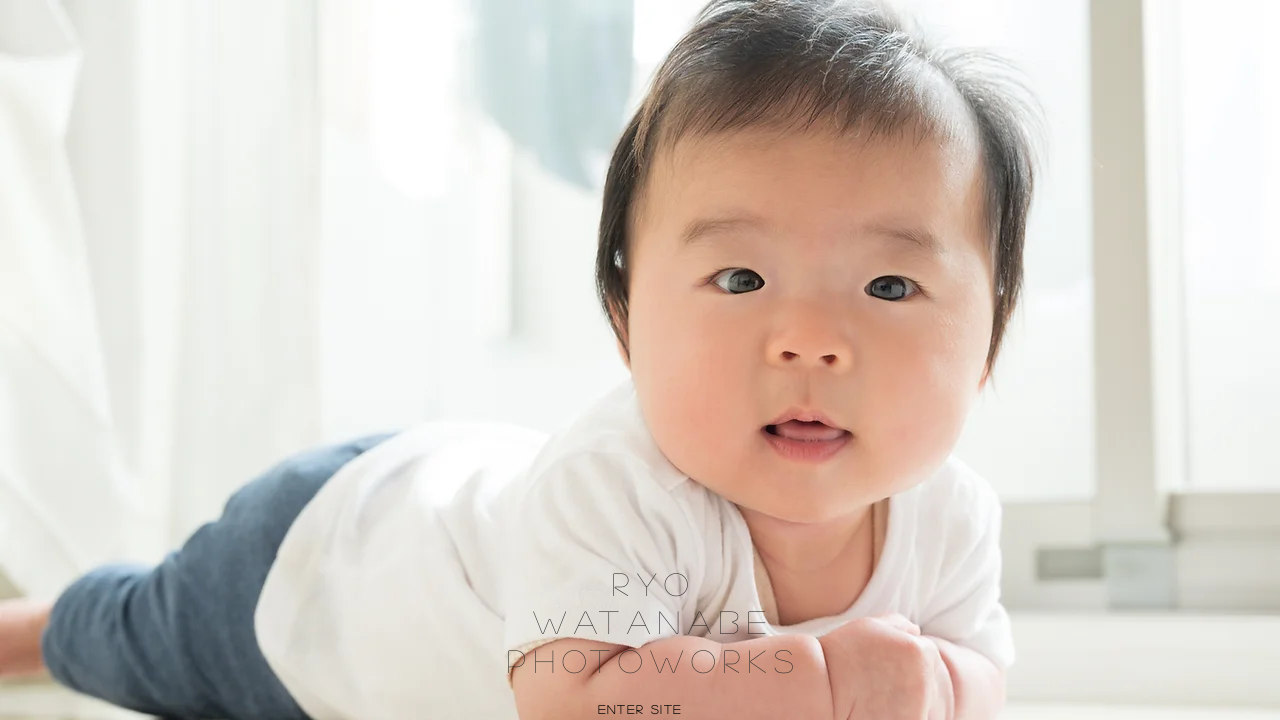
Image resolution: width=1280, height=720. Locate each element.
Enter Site (640, 709)
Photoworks (654, 660)
